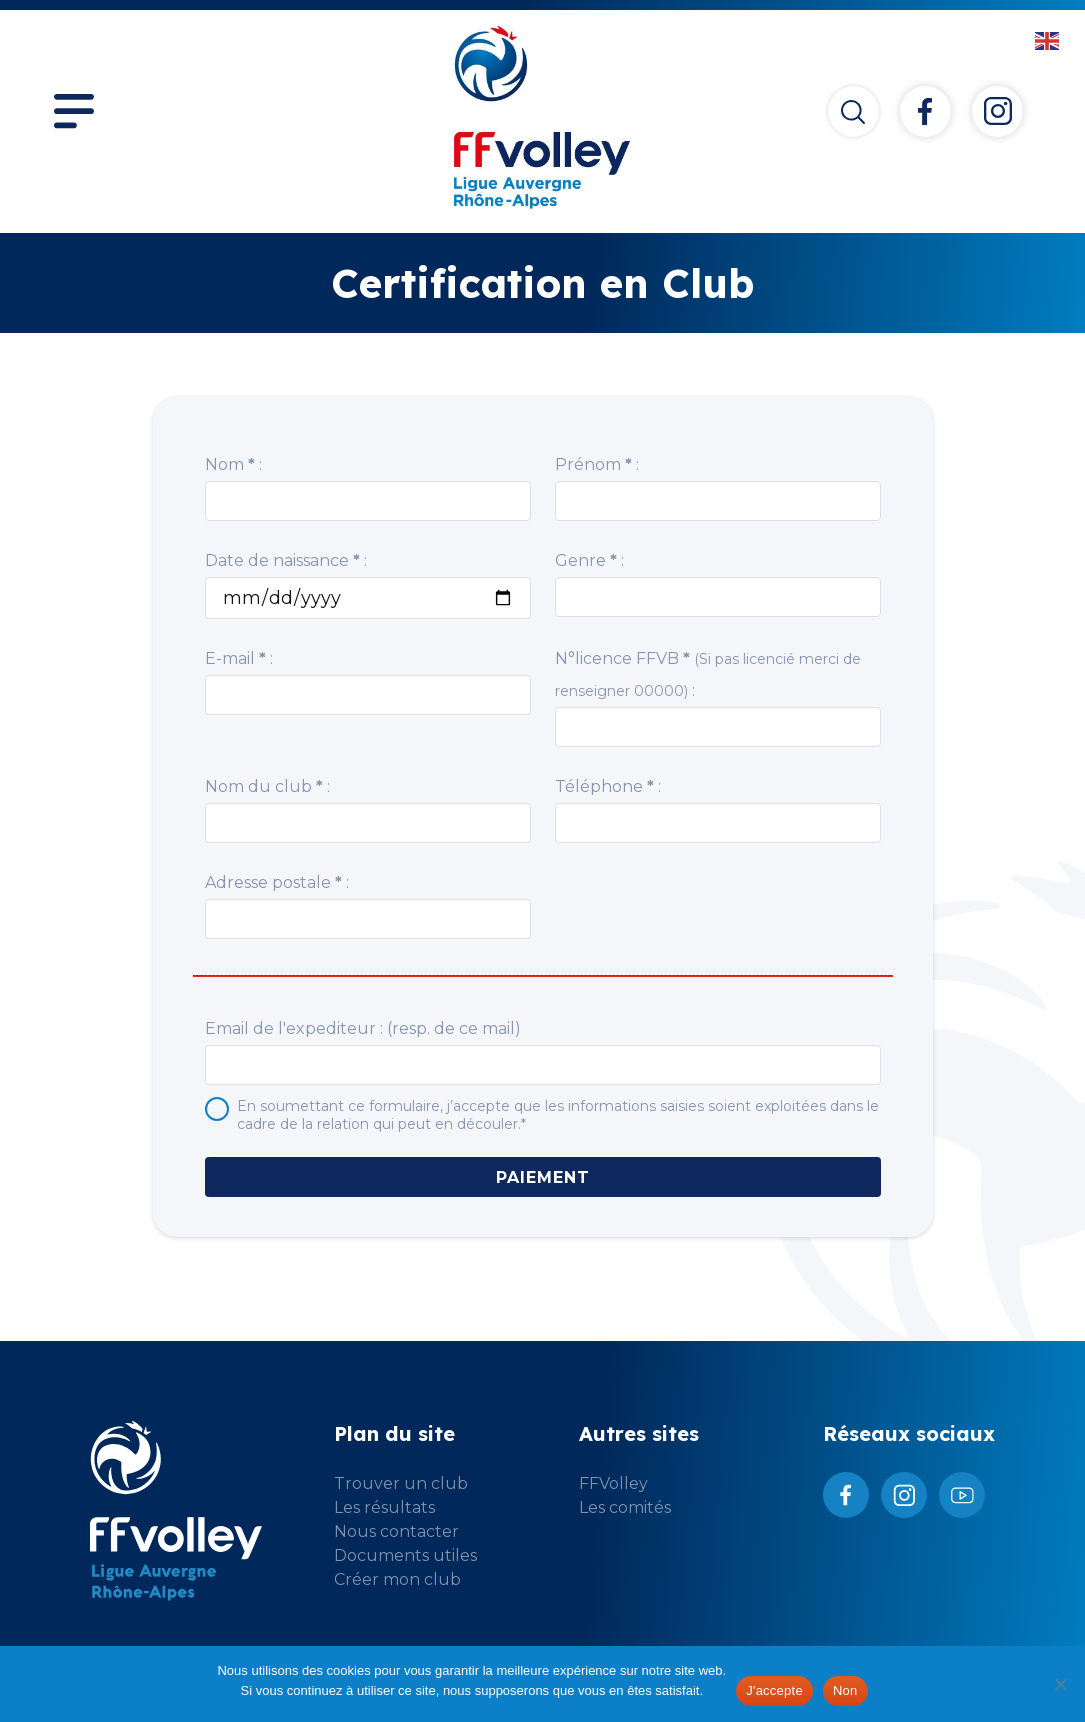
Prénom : (597, 464)
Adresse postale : (277, 882)
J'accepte (774, 1690)
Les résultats (384, 1507)
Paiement (543, 1177)
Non (845, 1690)
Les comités (625, 1507)
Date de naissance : (286, 560)
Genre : (589, 560)
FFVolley (613, 1483)
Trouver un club (401, 1483)
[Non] (1060, 1684)
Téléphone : (608, 786)
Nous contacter (396, 1531)
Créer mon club (397, 1579)
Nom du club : (267, 786)
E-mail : (239, 658)
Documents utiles (405, 1555)
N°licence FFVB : (708, 674)
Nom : (233, 464)
